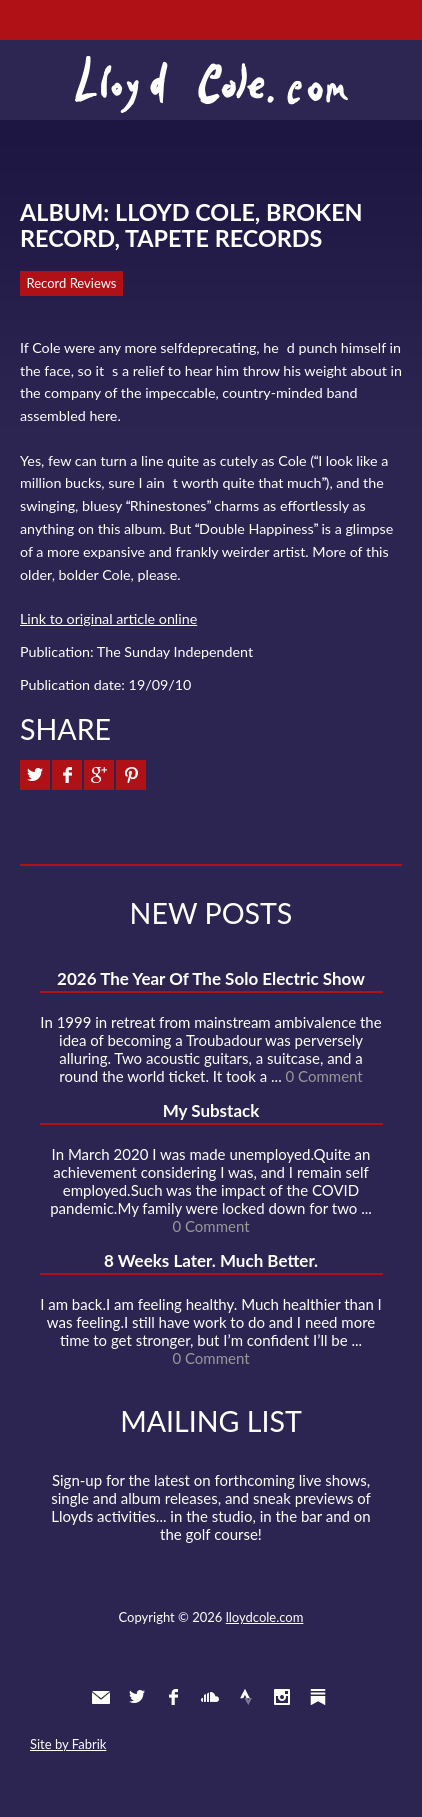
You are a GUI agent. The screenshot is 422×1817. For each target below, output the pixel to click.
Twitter (137, 1697)
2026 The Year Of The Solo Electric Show (211, 978)
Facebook (173, 1697)
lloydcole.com (265, 1617)
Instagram (282, 1697)
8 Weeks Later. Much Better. (211, 1260)
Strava (246, 1697)
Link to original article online (108, 618)
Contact (101, 1697)
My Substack (211, 1110)
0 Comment (324, 1076)
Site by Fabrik (68, 1744)
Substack (318, 1697)
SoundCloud (210, 1697)
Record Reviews (72, 283)
